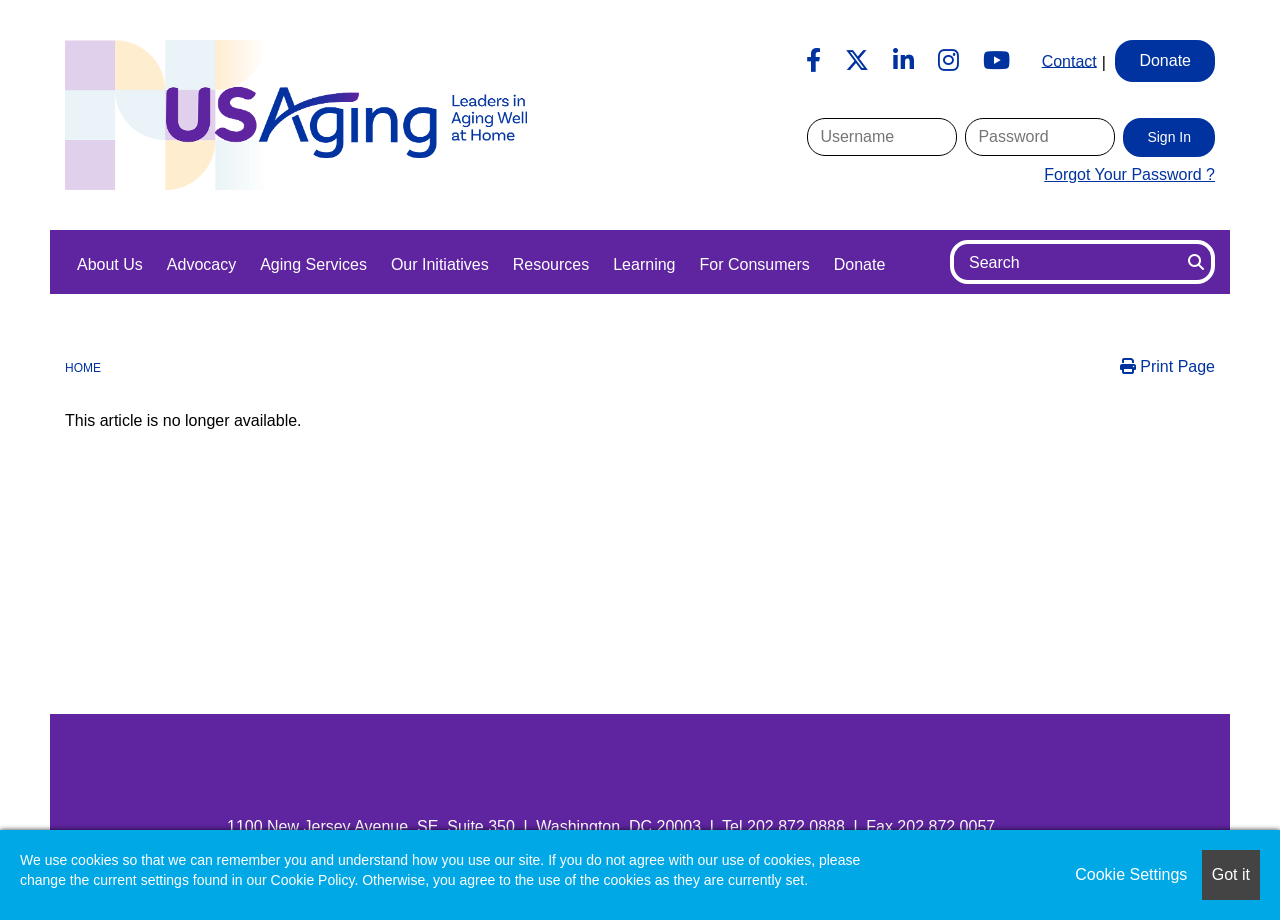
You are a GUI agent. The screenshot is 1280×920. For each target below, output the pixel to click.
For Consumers (754, 264)
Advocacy (201, 264)
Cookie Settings (1131, 874)
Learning (644, 264)
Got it (1231, 874)
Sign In (1169, 137)
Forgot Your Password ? (1129, 174)
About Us (110, 264)
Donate (860, 264)
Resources (551, 264)
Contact (1069, 60)
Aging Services (313, 264)
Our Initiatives (440, 264)
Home (83, 368)
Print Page (1167, 366)
